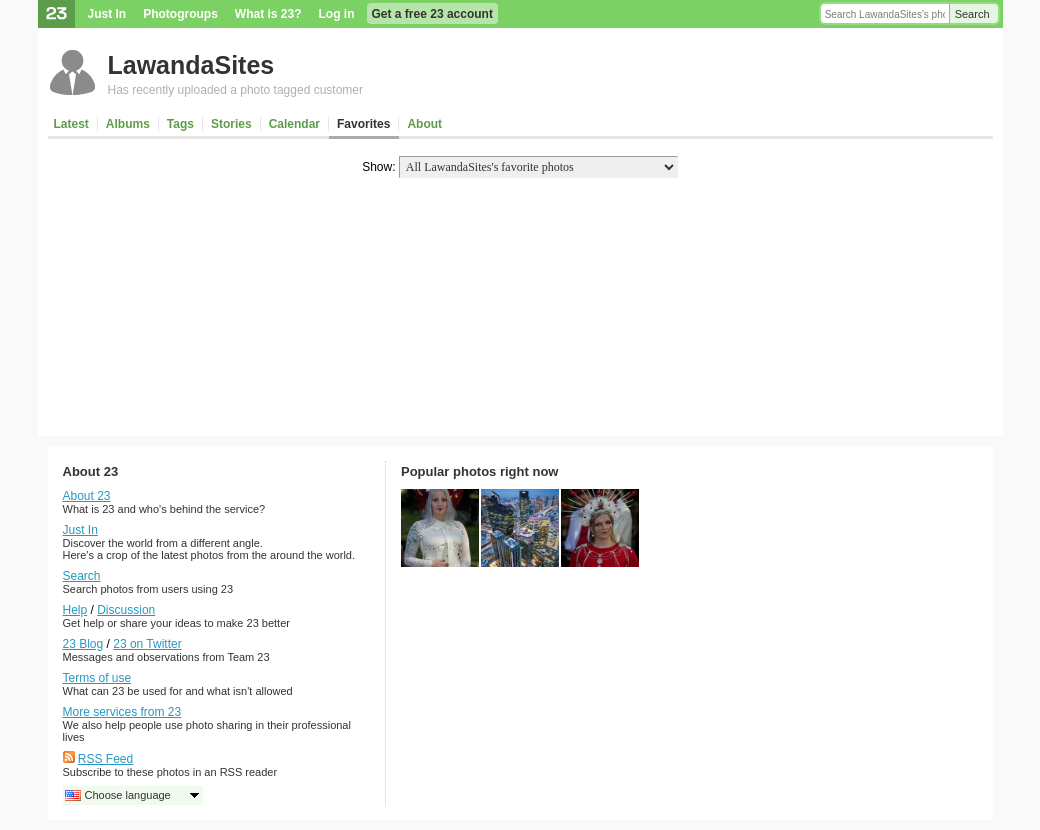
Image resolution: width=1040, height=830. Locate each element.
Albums (128, 124)
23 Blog (83, 644)
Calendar (294, 124)
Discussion (126, 610)
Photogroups (180, 14)
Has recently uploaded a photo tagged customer (236, 90)
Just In (107, 14)
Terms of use (97, 678)
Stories (231, 124)
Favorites (363, 124)
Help (75, 610)
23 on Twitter (147, 644)
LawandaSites (191, 65)
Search (972, 14)
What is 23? (268, 14)
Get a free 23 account (432, 14)
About (424, 124)
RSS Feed (105, 759)
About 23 (87, 496)
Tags (180, 124)
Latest (71, 124)
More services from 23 (122, 712)
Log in (337, 14)
